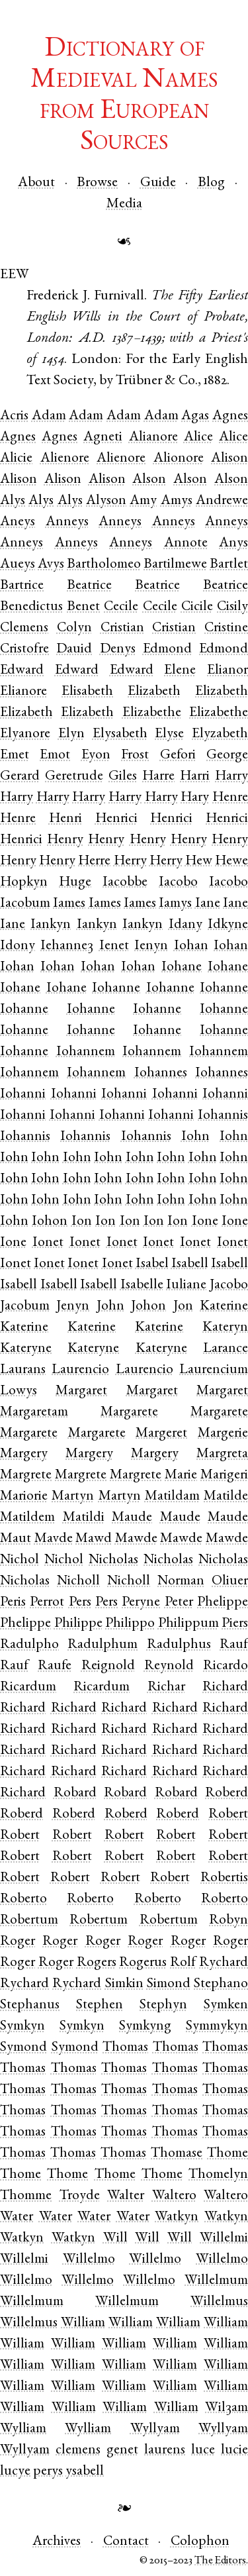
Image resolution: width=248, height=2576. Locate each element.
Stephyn (163, 2005)
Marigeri (224, 1475)
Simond (168, 1984)
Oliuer (230, 1581)
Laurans (23, 1370)
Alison (229, 459)
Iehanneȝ (66, 946)
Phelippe (25, 1624)
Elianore (23, 692)
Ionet (47, 1243)
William (83, 2323)
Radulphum (102, 1645)
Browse (97, 183)
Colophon (200, 2542)
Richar (166, 1687)
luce (203, 2450)
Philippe (78, 1624)
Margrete (26, 1475)
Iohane (181, 967)
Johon (148, 1307)
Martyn (73, 1497)
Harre (158, 777)
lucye (15, 2472)
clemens (78, 2450)
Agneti (102, 437)
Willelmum (216, 2281)
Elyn (71, 734)
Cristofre (24, 649)
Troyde (80, 2196)
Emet (14, 755)
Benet (83, 607)
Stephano (221, 1984)
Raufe (54, 1666)
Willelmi (24, 2260)
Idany (185, 925)
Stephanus (30, 2005)
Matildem (27, 1518)
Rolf (183, 1963)
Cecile (121, 607)
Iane (207, 904)
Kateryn (225, 1328)
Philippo (130, 1624)
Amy (143, 501)
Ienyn (151, 946)
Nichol (19, 1560)
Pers (80, 1603)
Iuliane (186, 1285)
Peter (179, 1603)
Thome (227, 2154)
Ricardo (225, 1666)
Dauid (74, 649)
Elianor (227, 671)
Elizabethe (151, 713)
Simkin (124, 1984)
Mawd (93, 1539)
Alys (12, 501)
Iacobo (178, 883)
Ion (81, 1222)
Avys (51, 565)
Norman (180, 1581)
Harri (195, 777)
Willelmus (219, 2302)
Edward (22, 671)
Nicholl (78, 1581)
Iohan (191, 946)
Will (115, 2238)
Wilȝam (226, 2408)
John (110, 1307)
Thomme (26, 2196)
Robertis (224, 1878)
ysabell (84, 2472)
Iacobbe (125, 883)
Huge (75, 883)
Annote (186, 543)
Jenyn (72, 1307)
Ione (205, 1222)
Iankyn (50, 925)
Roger (17, 1942)
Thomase (176, 2154)
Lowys (18, 1391)
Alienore (64, 459)
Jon (183, 1307)
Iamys (175, 904)
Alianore (153, 437)
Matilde (226, 1497)
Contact (126, 2542)
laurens (164, 2450)
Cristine (226, 628)
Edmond (167, 649)
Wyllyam (155, 2429)
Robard (75, 1793)
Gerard (20, 777)
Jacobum (25, 1307)
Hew (198, 861)
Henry (65, 840)
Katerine (24, 1328)
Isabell (189, 1264)
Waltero (174, 2196)
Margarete (129, 1412)
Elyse (169, 734)
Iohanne (116, 989)
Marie (181, 1475)
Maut (15, 1539)
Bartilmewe (175, 565)
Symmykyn (217, 2027)
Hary (195, 798)
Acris (14, 416)
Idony (17, 946)
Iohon (49, 1222)
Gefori (178, 755)
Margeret (161, 1434)
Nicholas (113, 1560)
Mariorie (24, 1497)
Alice (198, 437)
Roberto (23, 1899)
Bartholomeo (104, 565)
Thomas (125, 2048)
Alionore (178, 459)
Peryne (141, 1603)
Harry (231, 777)
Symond (23, 2048)
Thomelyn (218, 2175)
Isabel (152, 1264)
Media (124, 204)
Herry (130, 861)
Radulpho (29, 1645)
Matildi (83, 1518)
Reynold (169, 1666)
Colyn (74, 628)
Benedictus (31, 607)
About (36, 183)
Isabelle (141, 1285)
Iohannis (223, 1116)
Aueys (17, 565)
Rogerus (143, 1963)
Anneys (67, 522)
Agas (195, 416)
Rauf (14, 1666)
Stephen (99, 2005)
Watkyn (176, 2217)
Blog (211, 183)
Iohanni (23, 1095)
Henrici (116, 819)
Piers (235, 1624)
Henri (65, 819)
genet (122, 2450)
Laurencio (80, 1370)
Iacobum (25, 904)
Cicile (197, 607)
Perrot (47, 1603)
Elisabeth (87, 692)
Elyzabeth (220, 734)
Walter (125, 2196)
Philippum (188, 1624)
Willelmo (89, 2260)
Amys (176, 501)
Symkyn (22, 2027)
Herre (94, 861)
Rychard (24, 1984)
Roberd (226, 1793)
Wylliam (23, 2429)
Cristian (122, 628)
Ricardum (28, 1687)
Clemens (24, 628)
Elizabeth (154, 692)
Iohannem (85, 1052)
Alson (149, 480)
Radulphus (179, 1645)
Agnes (18, 437)
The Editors (220, 2561)
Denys (118, 649)
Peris (13, 1603)
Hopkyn (24, 883)
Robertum (29, 1921)
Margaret (81, 1391)
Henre (18, 819)
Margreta (222, 1454)
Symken (226, 2005)
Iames (69, 904)
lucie (234, 2450)
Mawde (136, 1539)
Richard (23, 1709)
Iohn (195, 1137)
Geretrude (74, 777)
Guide (158, 183)
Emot (55, 755)
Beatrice (89, 586)
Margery (24, 1454)
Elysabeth (120, 734)
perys (48, 2472)
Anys (233, 543)
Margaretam (34, 1412)
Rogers (96, 1963)
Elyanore (25, 734)
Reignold (108, 1666)
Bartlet (229, 565)
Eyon (95, 755)
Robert (228, 1815)
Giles (122, 777)
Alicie (16, 459)
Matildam (172, 1497)
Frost (135, 755)
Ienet (114, 946)
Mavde (53, 1539)
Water (16, 2217)
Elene (180, 671)
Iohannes (160, 1073)
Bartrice (22, 586)
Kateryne (26, 1349)
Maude (132, 1518)
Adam (49, 416)
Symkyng (145, 2027)
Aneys (17, 522)
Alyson (106, 501)
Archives (56, 2542)
